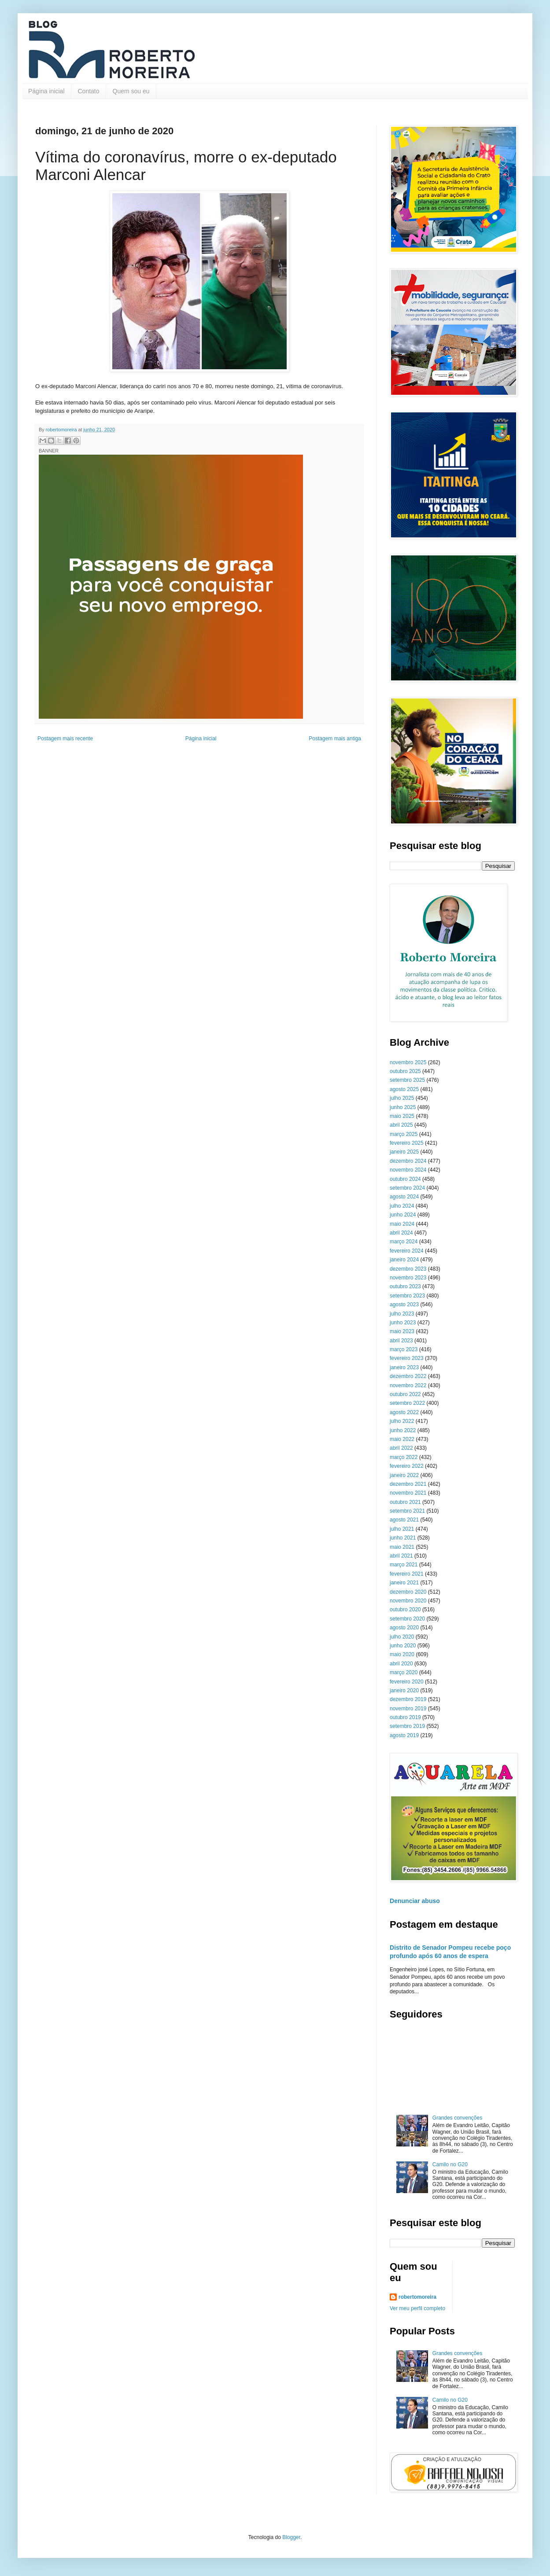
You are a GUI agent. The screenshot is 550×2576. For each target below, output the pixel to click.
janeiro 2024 (404, 1260)
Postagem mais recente (65, 738)
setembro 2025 (407, 1080)
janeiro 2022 (404, 1475)
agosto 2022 (404, 1412)
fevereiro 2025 (407, 1143)
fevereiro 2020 (407, 1682)
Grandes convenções (457, 2118)
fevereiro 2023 (407, 1358)
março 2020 (403, 1672)
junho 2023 (403, 1322)
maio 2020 (402, 1654)
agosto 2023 (404, 1304)
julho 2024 (402, 1206)
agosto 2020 (404, 1627)
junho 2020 (403, 1646)
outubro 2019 (405, 1717)
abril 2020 (401, 1664)
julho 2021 (402, 1529)
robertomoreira (417, 2297)
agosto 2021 (404, 1520)
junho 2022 (403, 1430)
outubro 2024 (405, 1179)
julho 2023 (402, 1314)
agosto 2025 (404, 1089)
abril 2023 (401, 1341)
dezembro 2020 (408, 1592)
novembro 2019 (408, 1708)
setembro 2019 (407, 1726)
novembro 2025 (408, 1062)
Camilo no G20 (450, 2164)
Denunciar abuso (415, 1900)
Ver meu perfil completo (417, 2308)
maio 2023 (402, 1331)
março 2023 (403, 1349)
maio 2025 (402, 1116)
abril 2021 (401, 1556)
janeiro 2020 (404, 1690)
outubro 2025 (405, 1071)
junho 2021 (403, 1538)
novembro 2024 (408, 1170)
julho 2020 (402, 1637)
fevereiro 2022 (407, 1466)
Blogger (291, 2537)
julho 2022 (402, 1421)
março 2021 (403, 1565)
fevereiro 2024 (407, 1251)
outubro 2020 (405, 1609)
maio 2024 (402, 1224)
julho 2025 (402, 1098)
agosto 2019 (404, 1735)
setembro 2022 (407, 1403)
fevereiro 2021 (407, 1574)
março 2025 (403, 1134)
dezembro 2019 (408, 1699)
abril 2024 (401, 1233)
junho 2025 (403, 1107)
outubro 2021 (405, 1502)
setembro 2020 (407, 1619)
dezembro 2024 (408, 1161)
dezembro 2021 (408, 1484)
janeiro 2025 (404, 1152)
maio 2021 (402, 1547)
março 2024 (403, 1241)
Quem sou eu (131, 91)
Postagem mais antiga (335, 738)
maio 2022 (402, 1439)
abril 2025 (401, 1125)
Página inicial (46, 91)
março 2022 (403, 1457)
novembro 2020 (408, 1601)
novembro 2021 (408, 1493)
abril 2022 (401, 1448)
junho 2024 (403, 1215)
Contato (89, 91)
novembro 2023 (408, 1278)
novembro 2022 (408, 1385)
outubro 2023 (405, 1286)
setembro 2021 (407, 1511)
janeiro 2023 (404, 1367)
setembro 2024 (407, 1188)
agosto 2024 (404, 1197)
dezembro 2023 (408, 1269)
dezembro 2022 (408, 1376)
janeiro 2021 (404, 1583)
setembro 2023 (407, 1296)
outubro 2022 (405, 1394)
